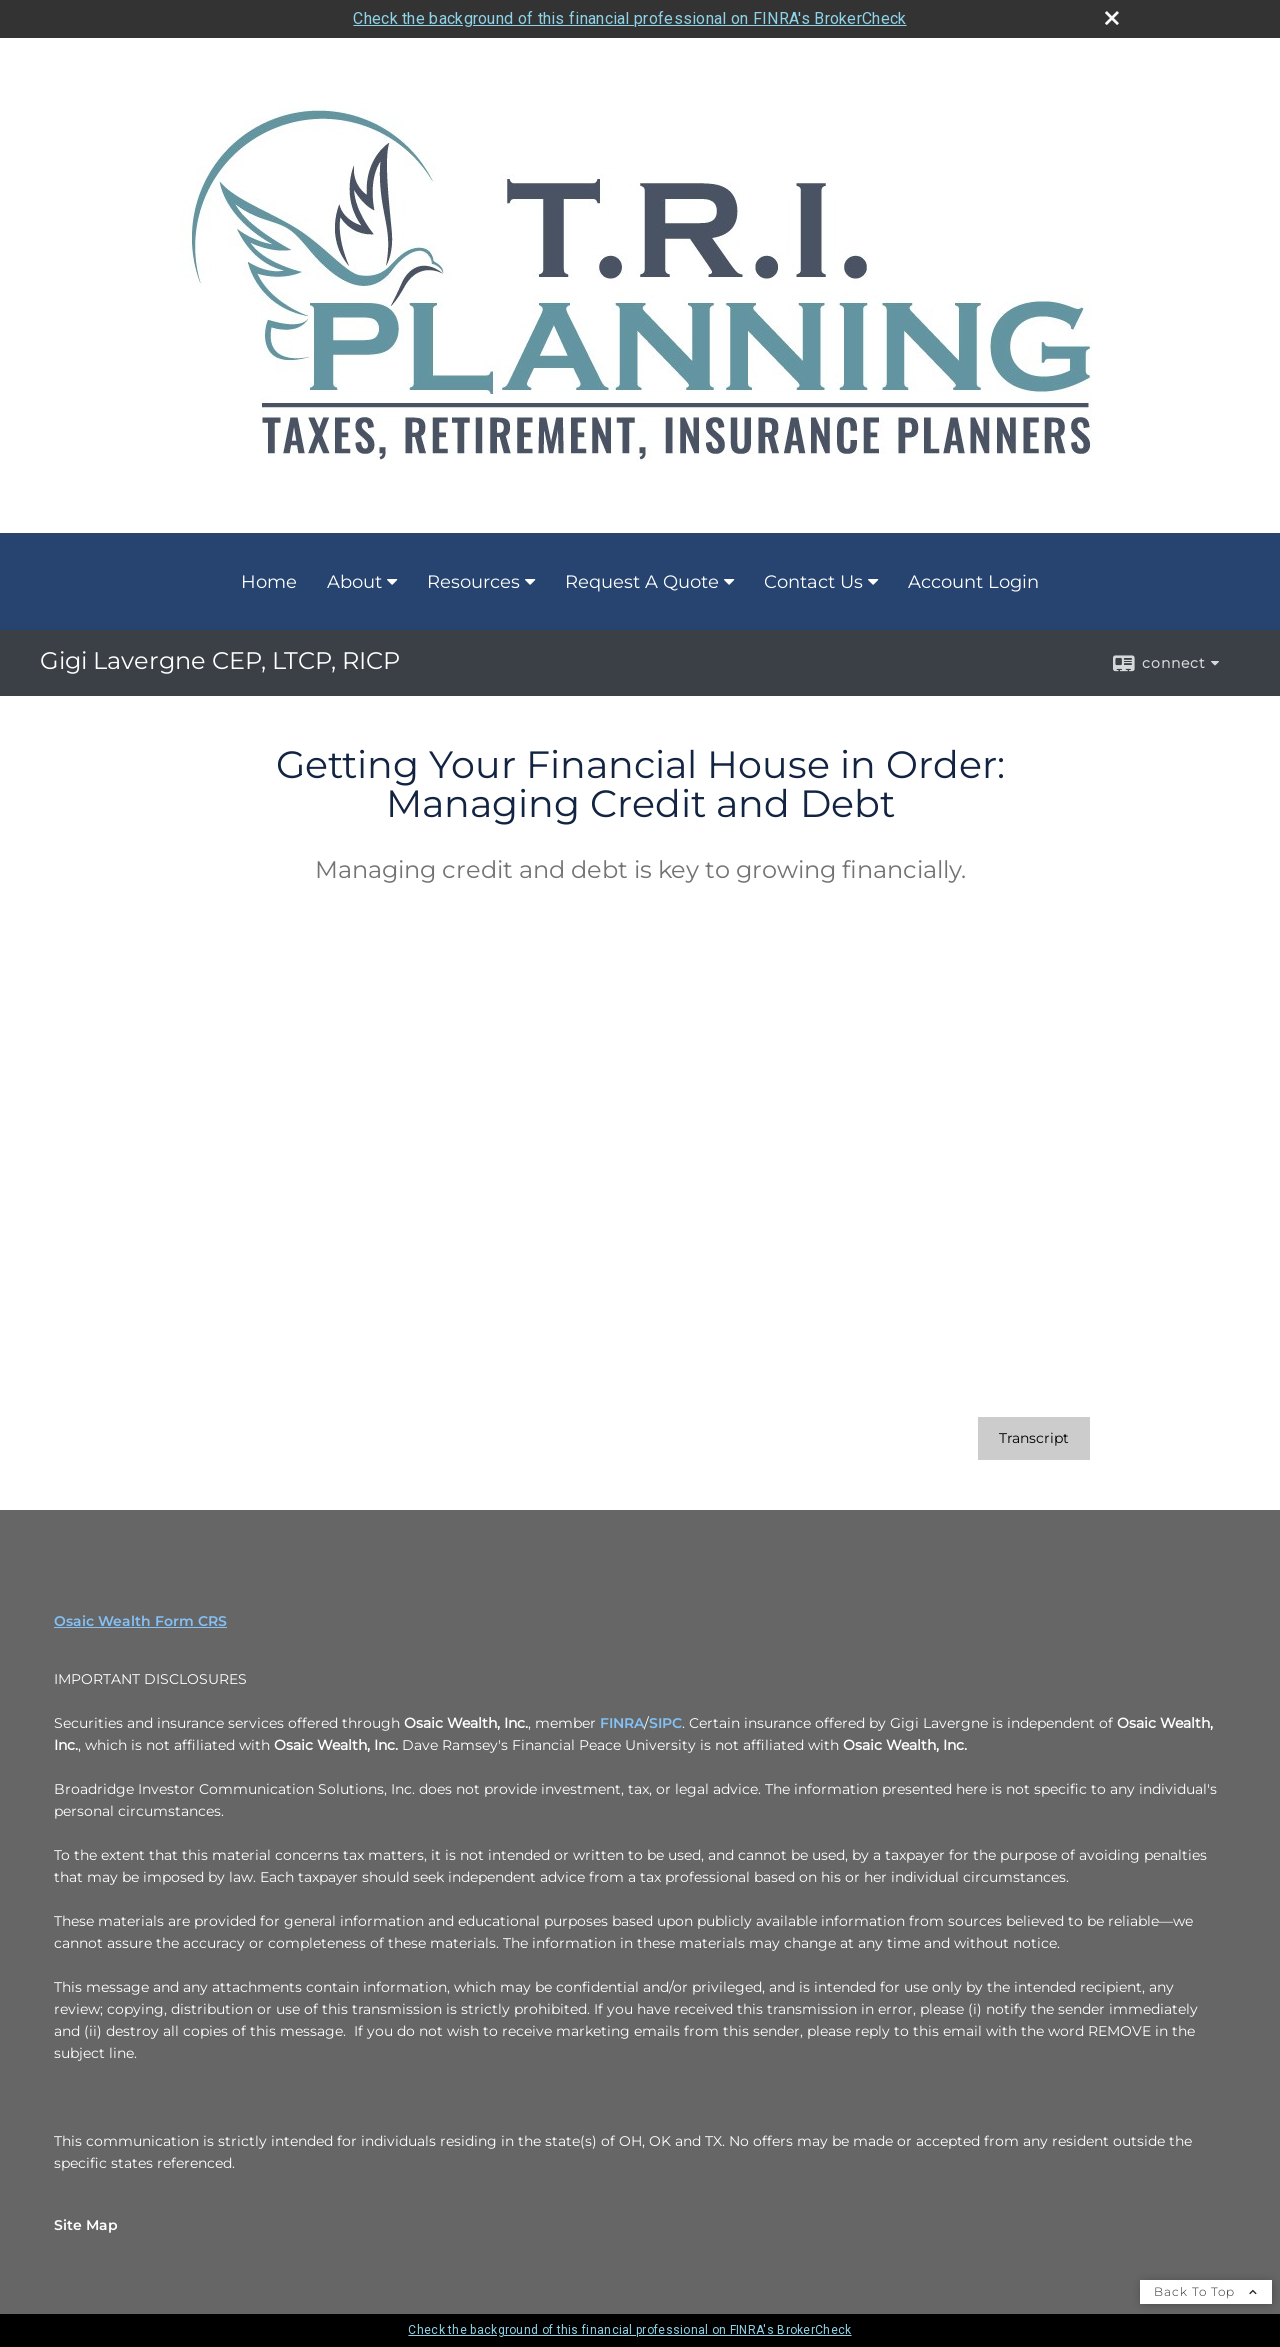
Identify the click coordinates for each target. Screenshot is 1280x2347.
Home (269, 582)
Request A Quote (642, 582)
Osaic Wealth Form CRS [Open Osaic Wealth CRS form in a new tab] (140, 1621)
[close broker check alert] (1112, 18)
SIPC (665, 1723)
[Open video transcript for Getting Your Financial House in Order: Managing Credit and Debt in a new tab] (1034, 1438)
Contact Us (813, 582)
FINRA (622, 1723)
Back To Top (1206, 2291)
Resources (473, 582)
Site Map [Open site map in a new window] (86, 2225)
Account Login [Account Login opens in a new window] (973, 582)
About (354, 582)
